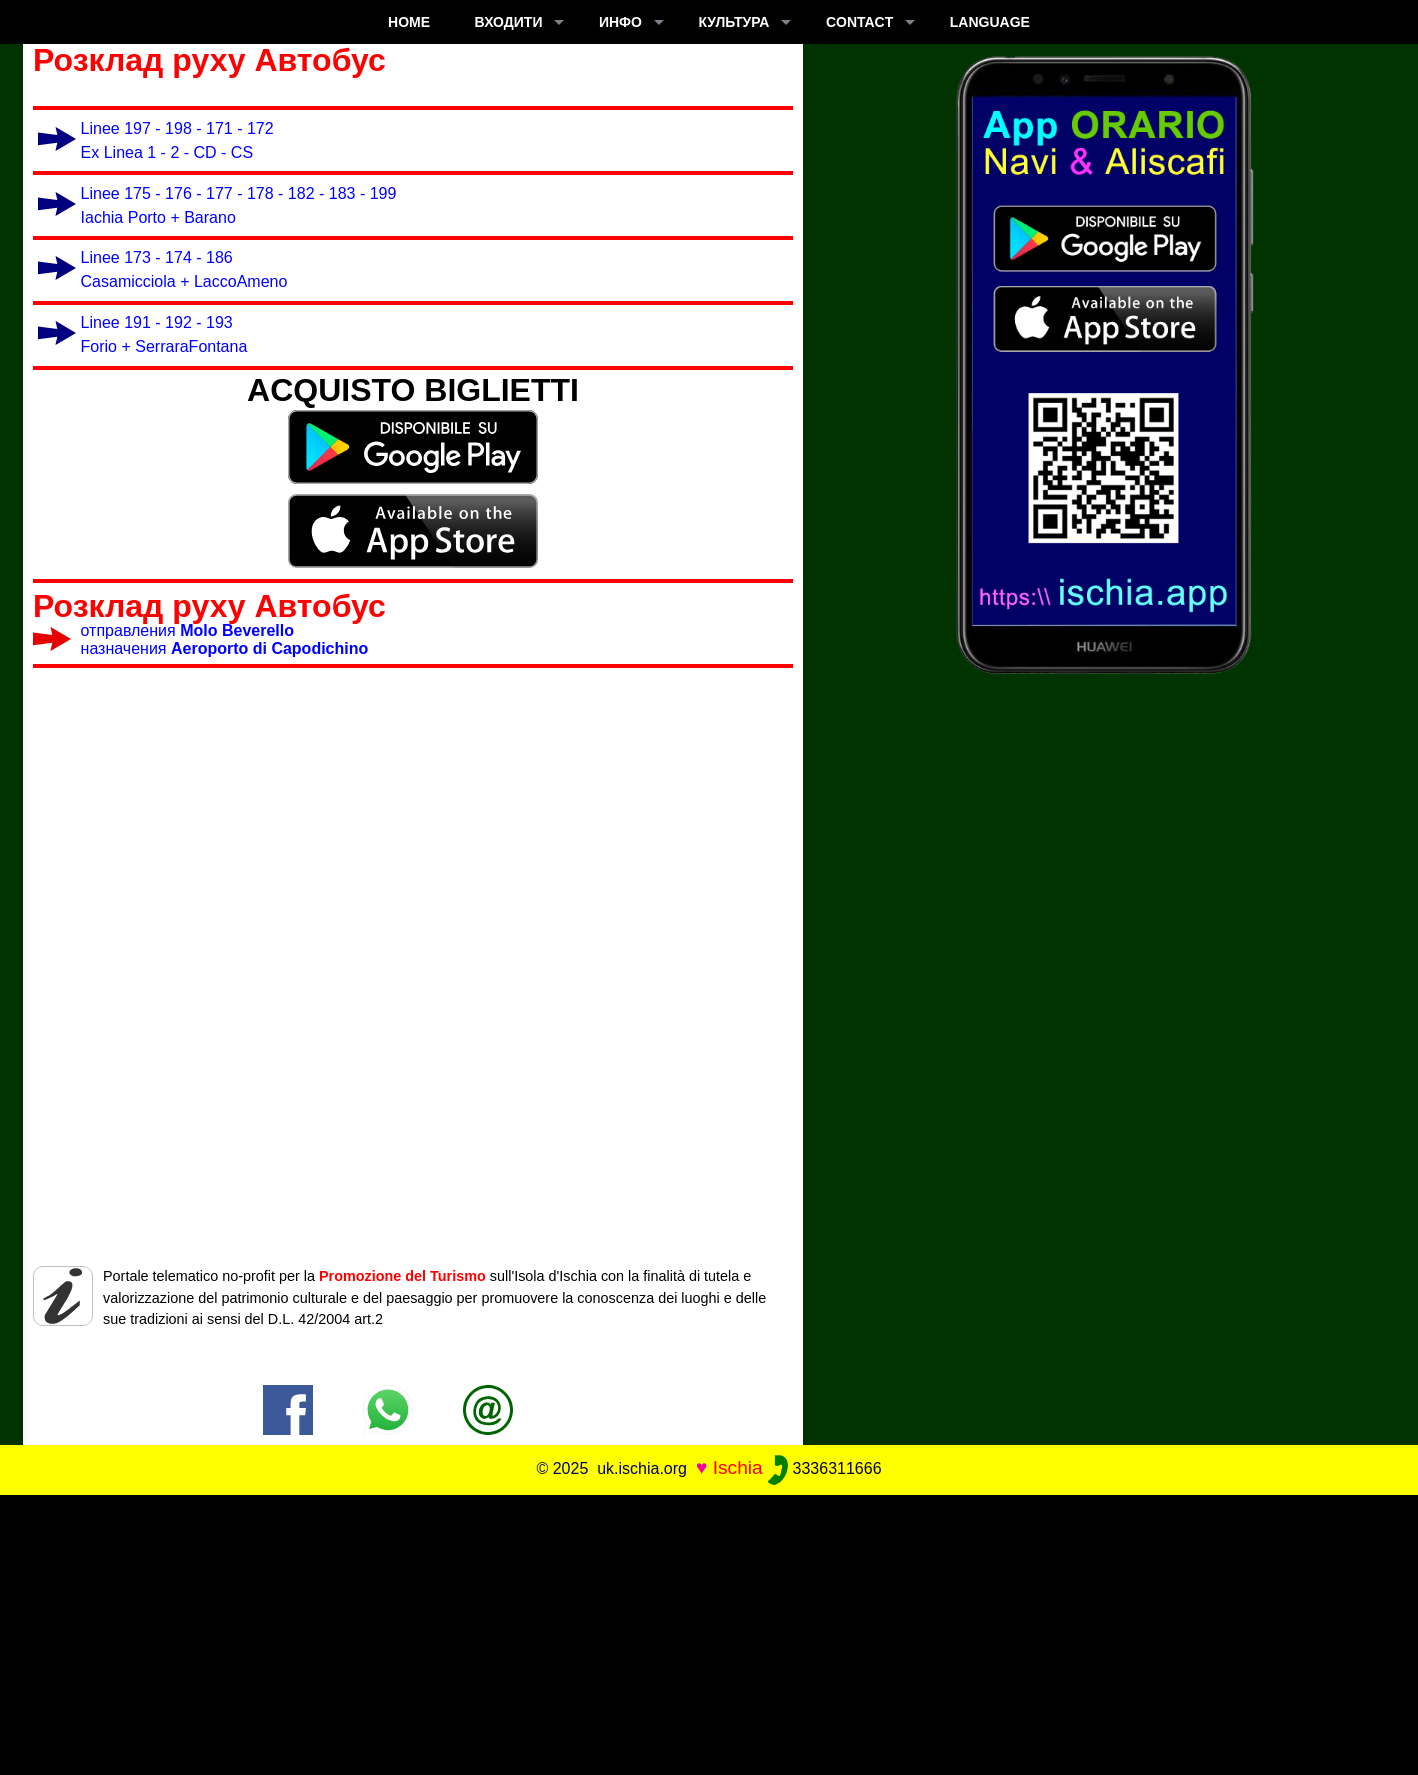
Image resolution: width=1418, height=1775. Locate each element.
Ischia (738, 1467)
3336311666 (824, 1468)
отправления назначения (225, 639)
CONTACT (859, 22)
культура (733, 22)
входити (509, 22)
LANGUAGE (990, 22)
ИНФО (620, 22)
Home (409, 22)
